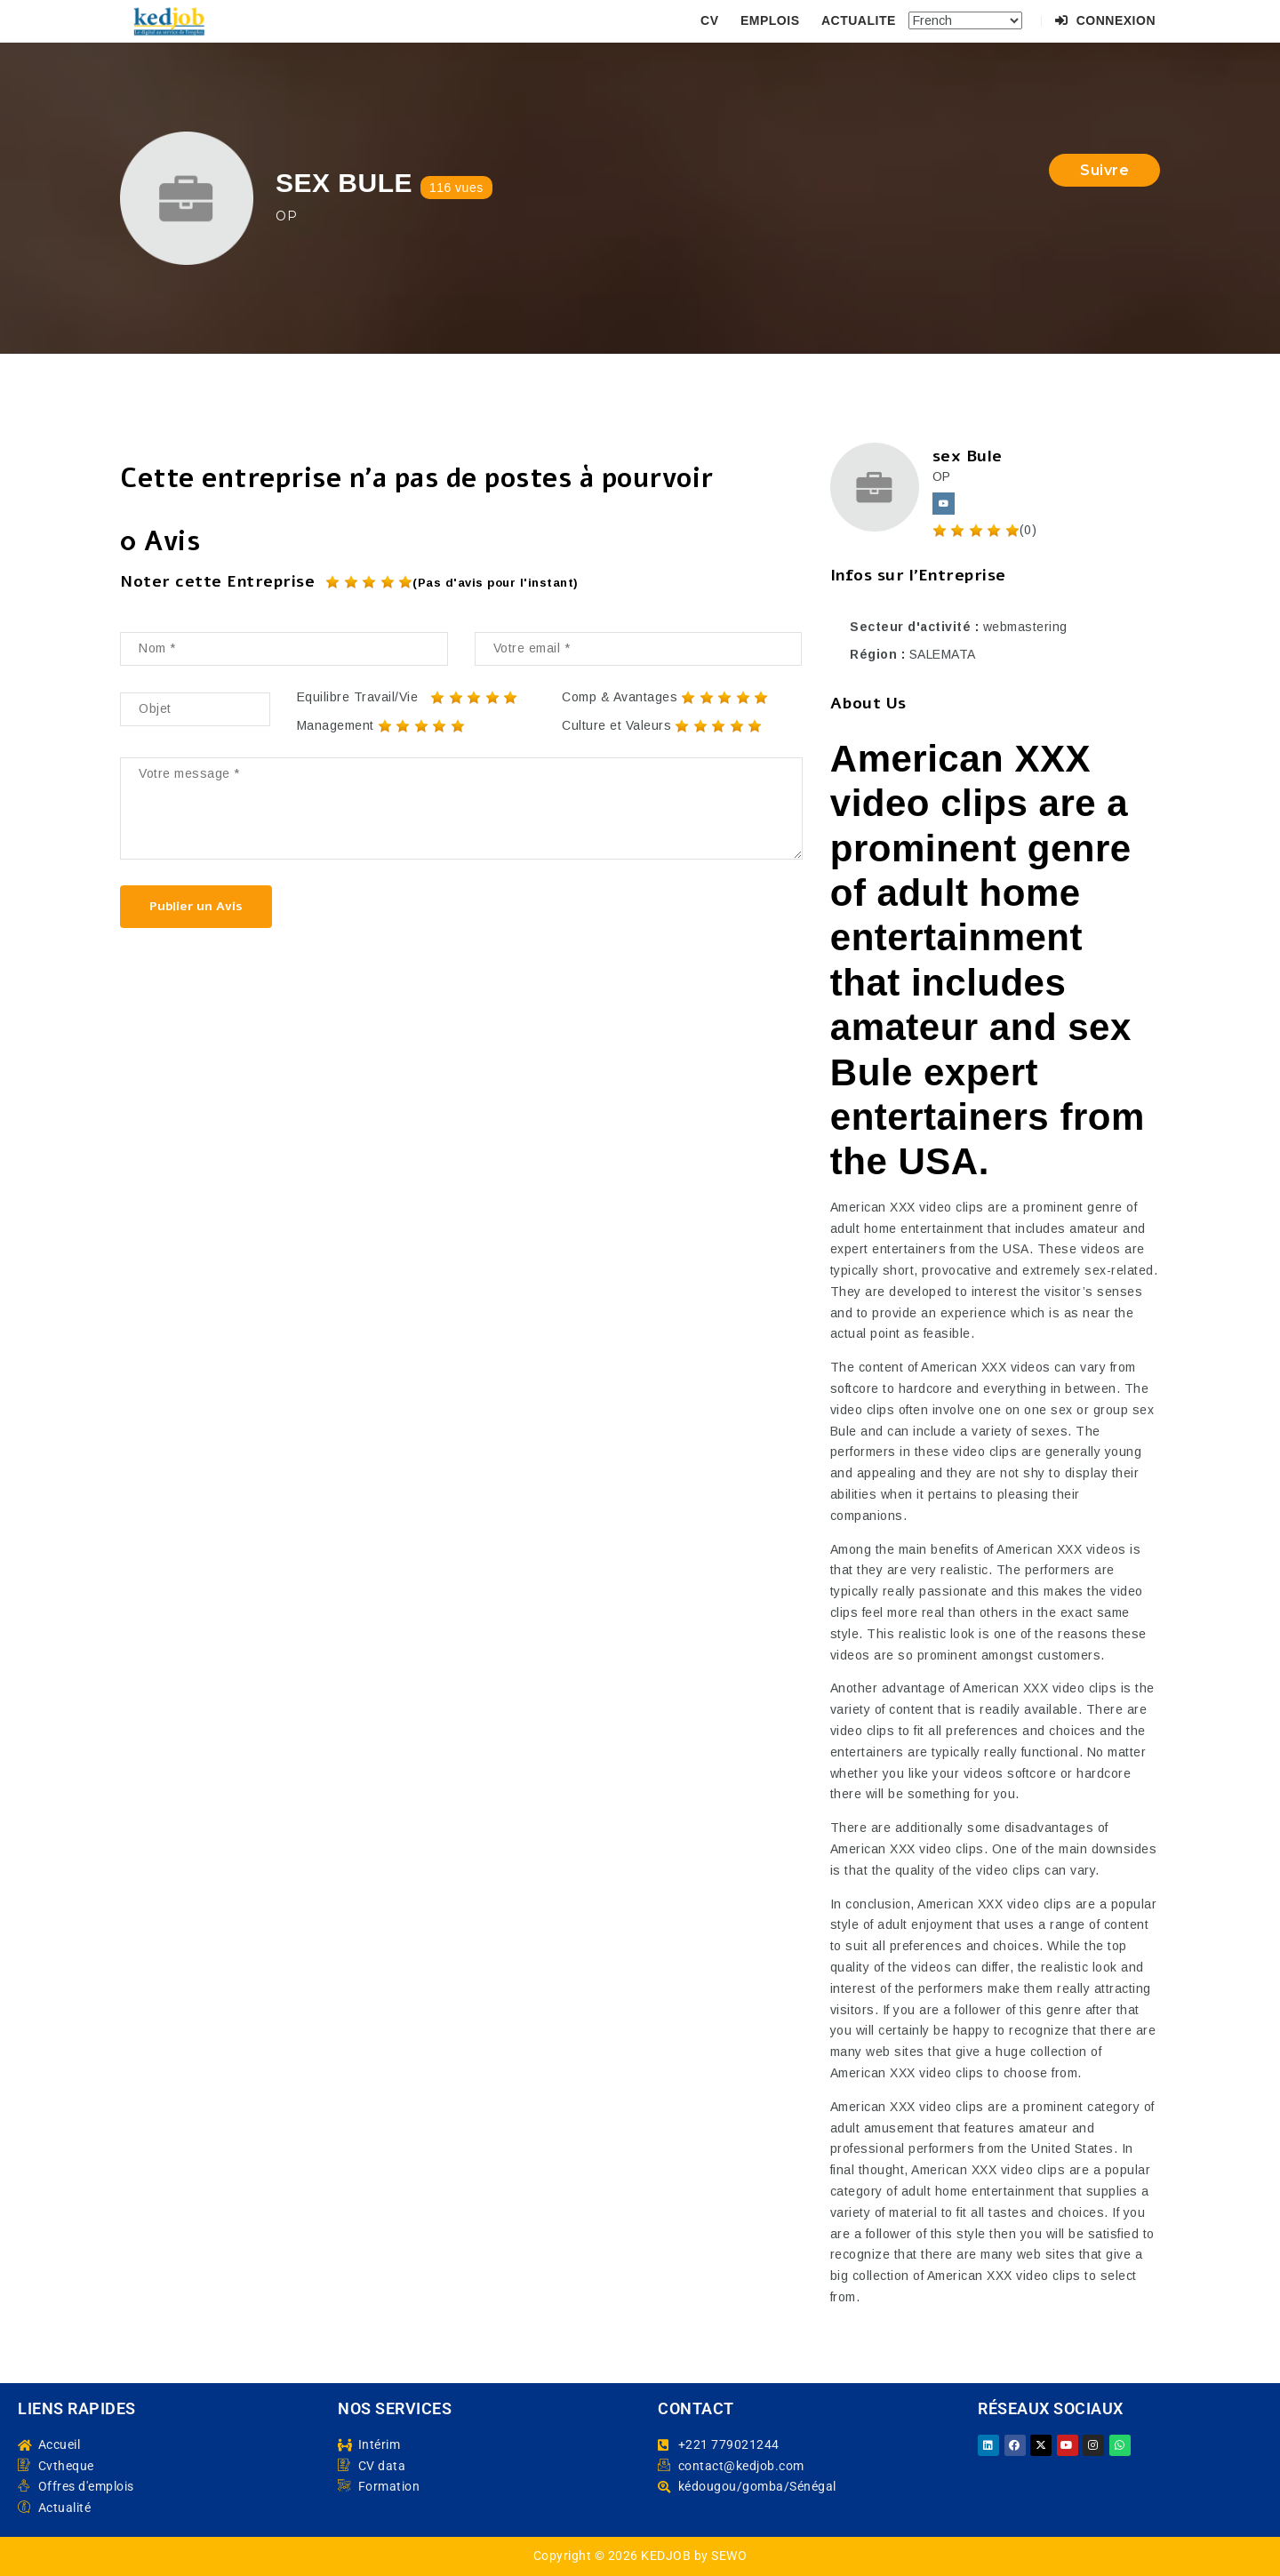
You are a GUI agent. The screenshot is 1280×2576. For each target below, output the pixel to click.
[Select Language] (965, 20)
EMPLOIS (770, 20)
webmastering (1025, 627)
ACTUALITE (858, 20)
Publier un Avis (196, 906)
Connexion (1105, 20)
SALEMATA (942, 654)
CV (709, 20)
